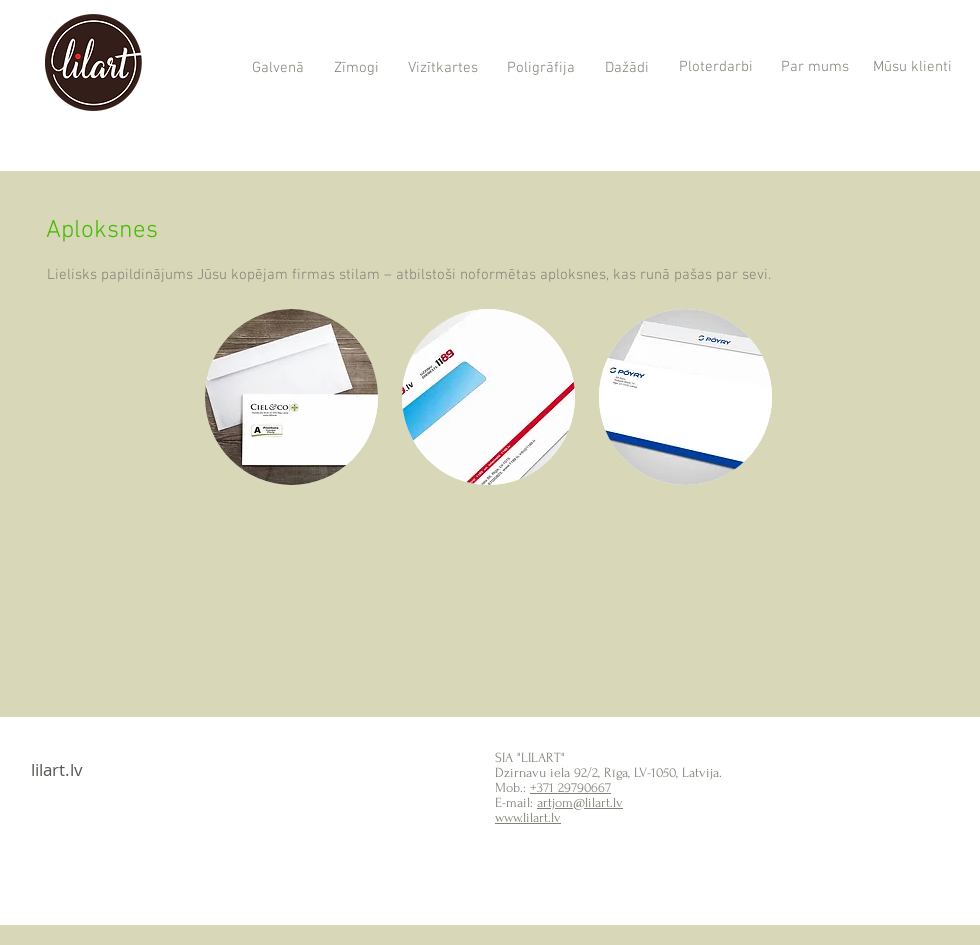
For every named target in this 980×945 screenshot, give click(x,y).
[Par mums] (814, 68)
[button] (291, 397)
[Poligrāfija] (541, 69)
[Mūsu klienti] (912, 68)
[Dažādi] (626, 68)
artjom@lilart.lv (580, 802)
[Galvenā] (277, 69)
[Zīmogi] (356, 69)
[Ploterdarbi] (715, 68)
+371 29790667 (570, 787)
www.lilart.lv (528, 817)
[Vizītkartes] (442, 69)
